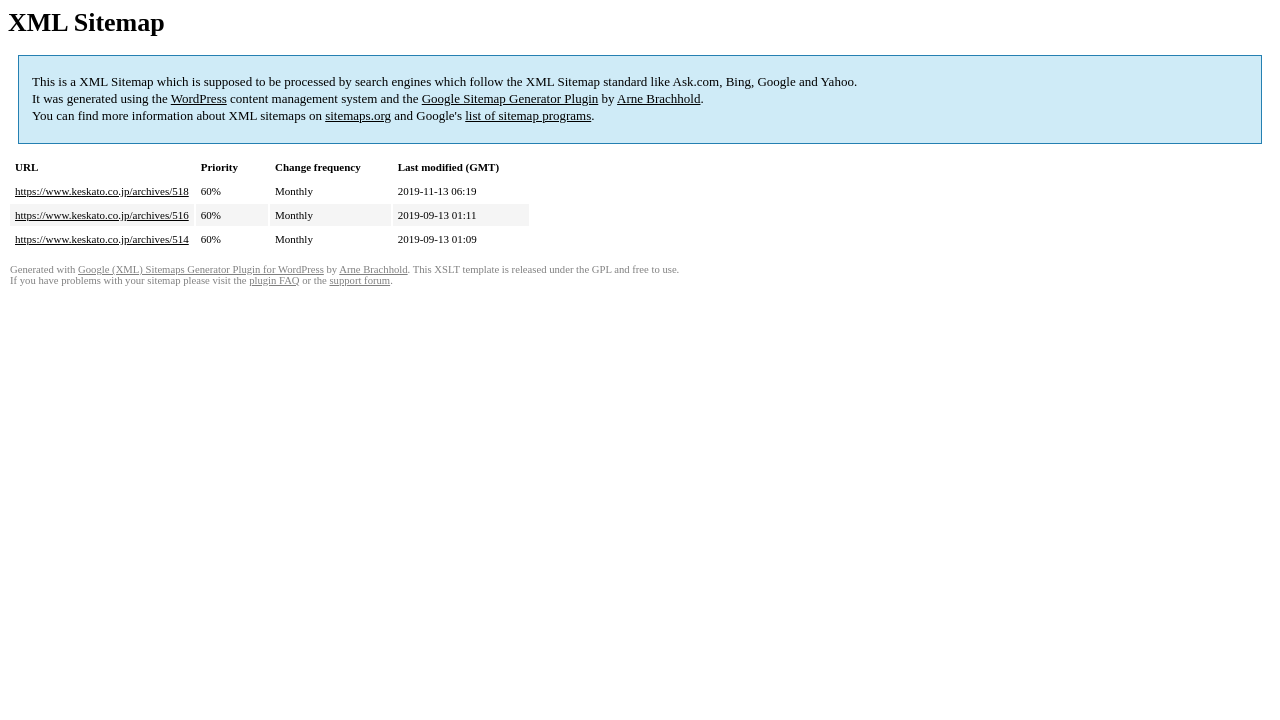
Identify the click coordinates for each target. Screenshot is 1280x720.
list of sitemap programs (528, 115)
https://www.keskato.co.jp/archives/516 (102, 215)
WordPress (199, 98)
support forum (359, 280)
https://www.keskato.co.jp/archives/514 (102, 239)
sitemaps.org (358, 115)
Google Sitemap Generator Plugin (510, 98)
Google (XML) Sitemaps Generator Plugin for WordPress (201, 269)
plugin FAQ (274, 280)
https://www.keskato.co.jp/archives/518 (102, 191)
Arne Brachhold (658, 98)
